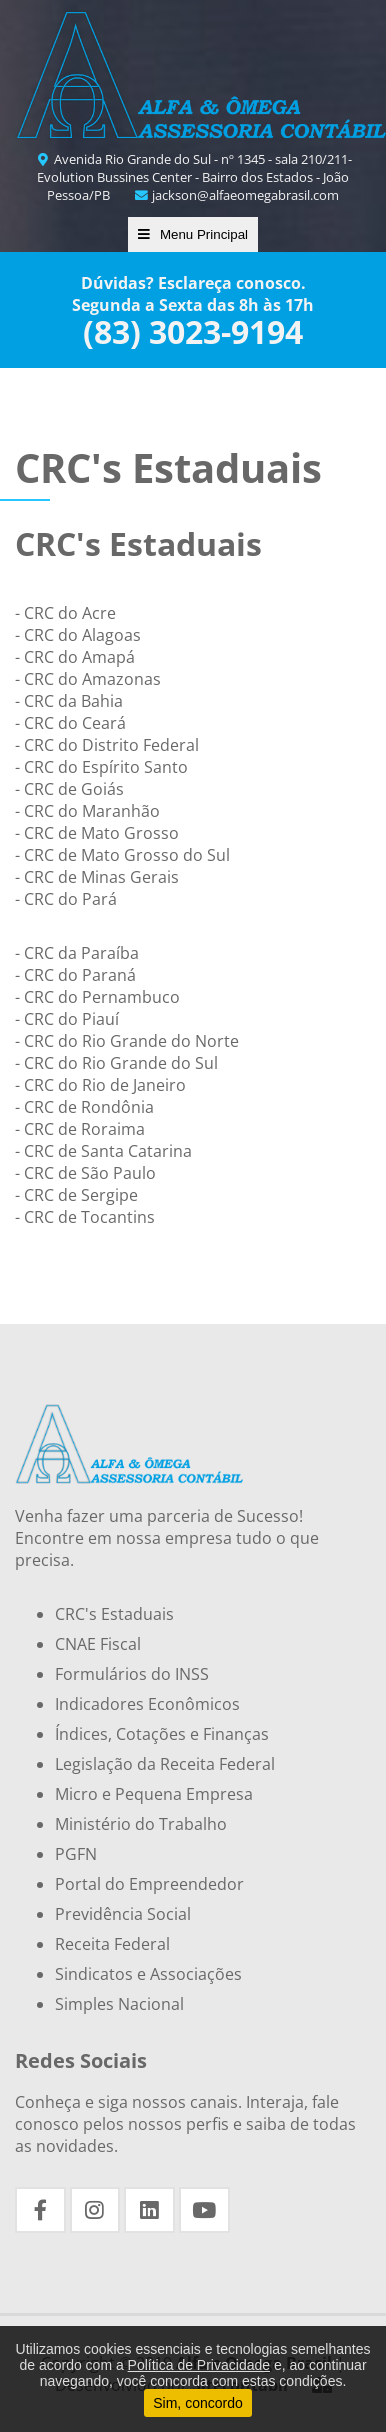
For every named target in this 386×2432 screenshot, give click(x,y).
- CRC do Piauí (67, 1019)
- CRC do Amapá (75, 657)
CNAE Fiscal (98, 1644)
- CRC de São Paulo (85, 1173)
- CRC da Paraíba (77, 953)
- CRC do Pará (66, 899)
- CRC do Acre (65, 613)
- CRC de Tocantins (85, 1217)
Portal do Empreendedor (149, 1884)
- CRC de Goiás (69, 789)
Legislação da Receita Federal (165, 1764)
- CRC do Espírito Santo (101, 767)
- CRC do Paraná (75, 975)
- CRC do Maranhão (87, 811)
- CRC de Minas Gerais (97, 877)
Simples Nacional (119, 2004)
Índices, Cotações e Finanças (162, 1734)
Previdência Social (123, 1914)
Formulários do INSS (132, 1674)
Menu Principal (193, 234)
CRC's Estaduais (114, 1614)
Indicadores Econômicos (147, 1704)
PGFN (76, 1854)
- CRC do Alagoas (78, 635)
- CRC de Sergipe (76, 1195)
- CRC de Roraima (80, 1129)
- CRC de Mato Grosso (97, 833)
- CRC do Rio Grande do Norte (127, 1041)
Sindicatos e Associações (148, 1974)
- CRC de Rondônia (84, 1107)
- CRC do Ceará (70, 723)
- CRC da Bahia (69, 701)
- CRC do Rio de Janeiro (100, 1085)
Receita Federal (112, 1944)
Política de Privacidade (199, 2365)
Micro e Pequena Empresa (154, 1794)
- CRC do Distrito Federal (107, 745)
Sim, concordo (197, 2403)
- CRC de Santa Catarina (103, 1151)
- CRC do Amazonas (88, 679)
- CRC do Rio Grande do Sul (116, 1063)
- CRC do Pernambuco (97, 997)
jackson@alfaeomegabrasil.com (236, 195)
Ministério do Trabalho (141, 1824)
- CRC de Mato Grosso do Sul (122, 855)
